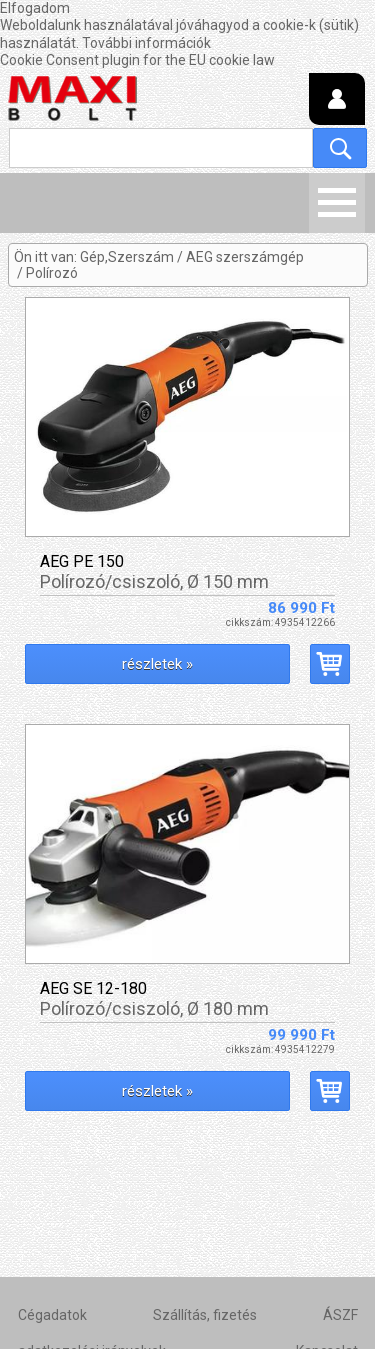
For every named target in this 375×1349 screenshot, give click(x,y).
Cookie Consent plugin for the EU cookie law (137, 60)
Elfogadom (35, 8)
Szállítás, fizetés (205, 1315)
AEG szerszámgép (245, 257)
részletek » (157, 664)
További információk (146, 43)
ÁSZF (340, 1315)
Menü (337, 203)
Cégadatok (52, 1315)
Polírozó (52, 273)
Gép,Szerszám (127, 257)
